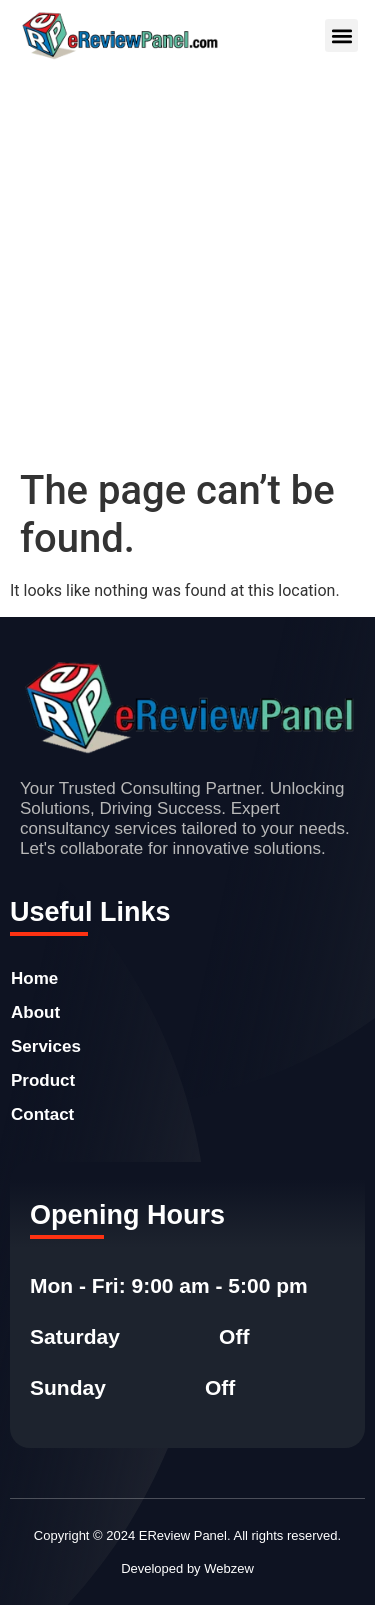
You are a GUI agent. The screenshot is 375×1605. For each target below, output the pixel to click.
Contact (42, 1114)
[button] (341, 35)
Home (34, 978)
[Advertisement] (187, 269)
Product (43, 1080)
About (35, 1012)
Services (46, 1046)
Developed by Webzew (187, 1568)
